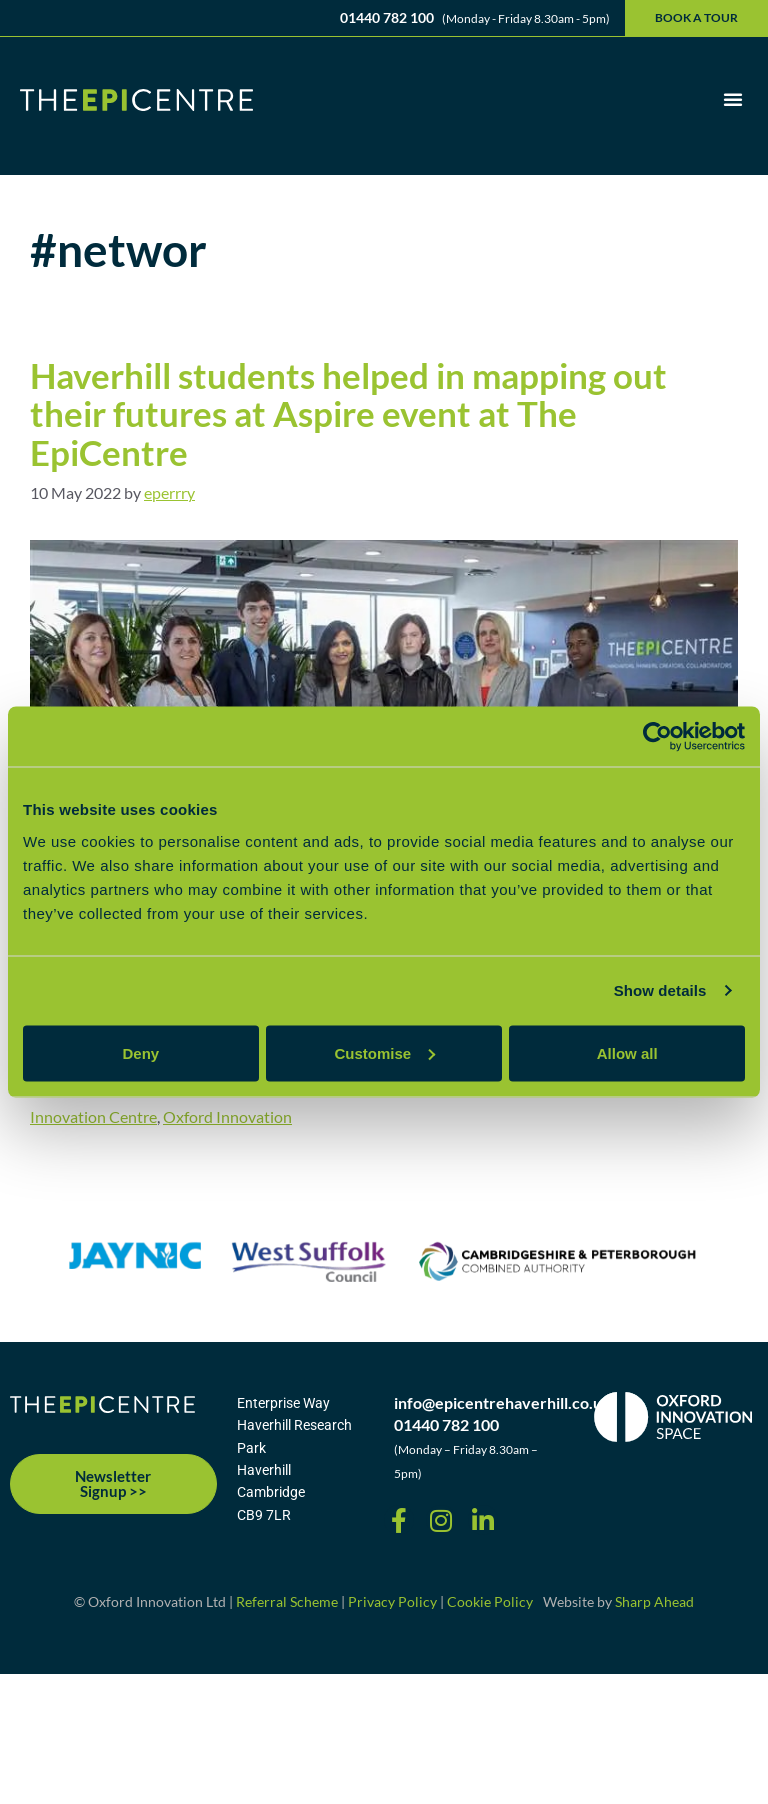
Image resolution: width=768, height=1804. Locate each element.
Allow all (627, 1052)
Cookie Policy (490, 1601)
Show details (660, 990)
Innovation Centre (93, 1116)
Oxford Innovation (227, 1116)
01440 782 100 (387, 17)
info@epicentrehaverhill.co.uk (502, 1402)
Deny (140, 1052)
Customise (384, 1052)
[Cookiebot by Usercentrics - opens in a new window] (657, 737)
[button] (733, 99)
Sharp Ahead (654, 1601)
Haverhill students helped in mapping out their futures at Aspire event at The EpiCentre (348, 413)
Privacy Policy (392, 1601)
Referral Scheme (287, 1601)
